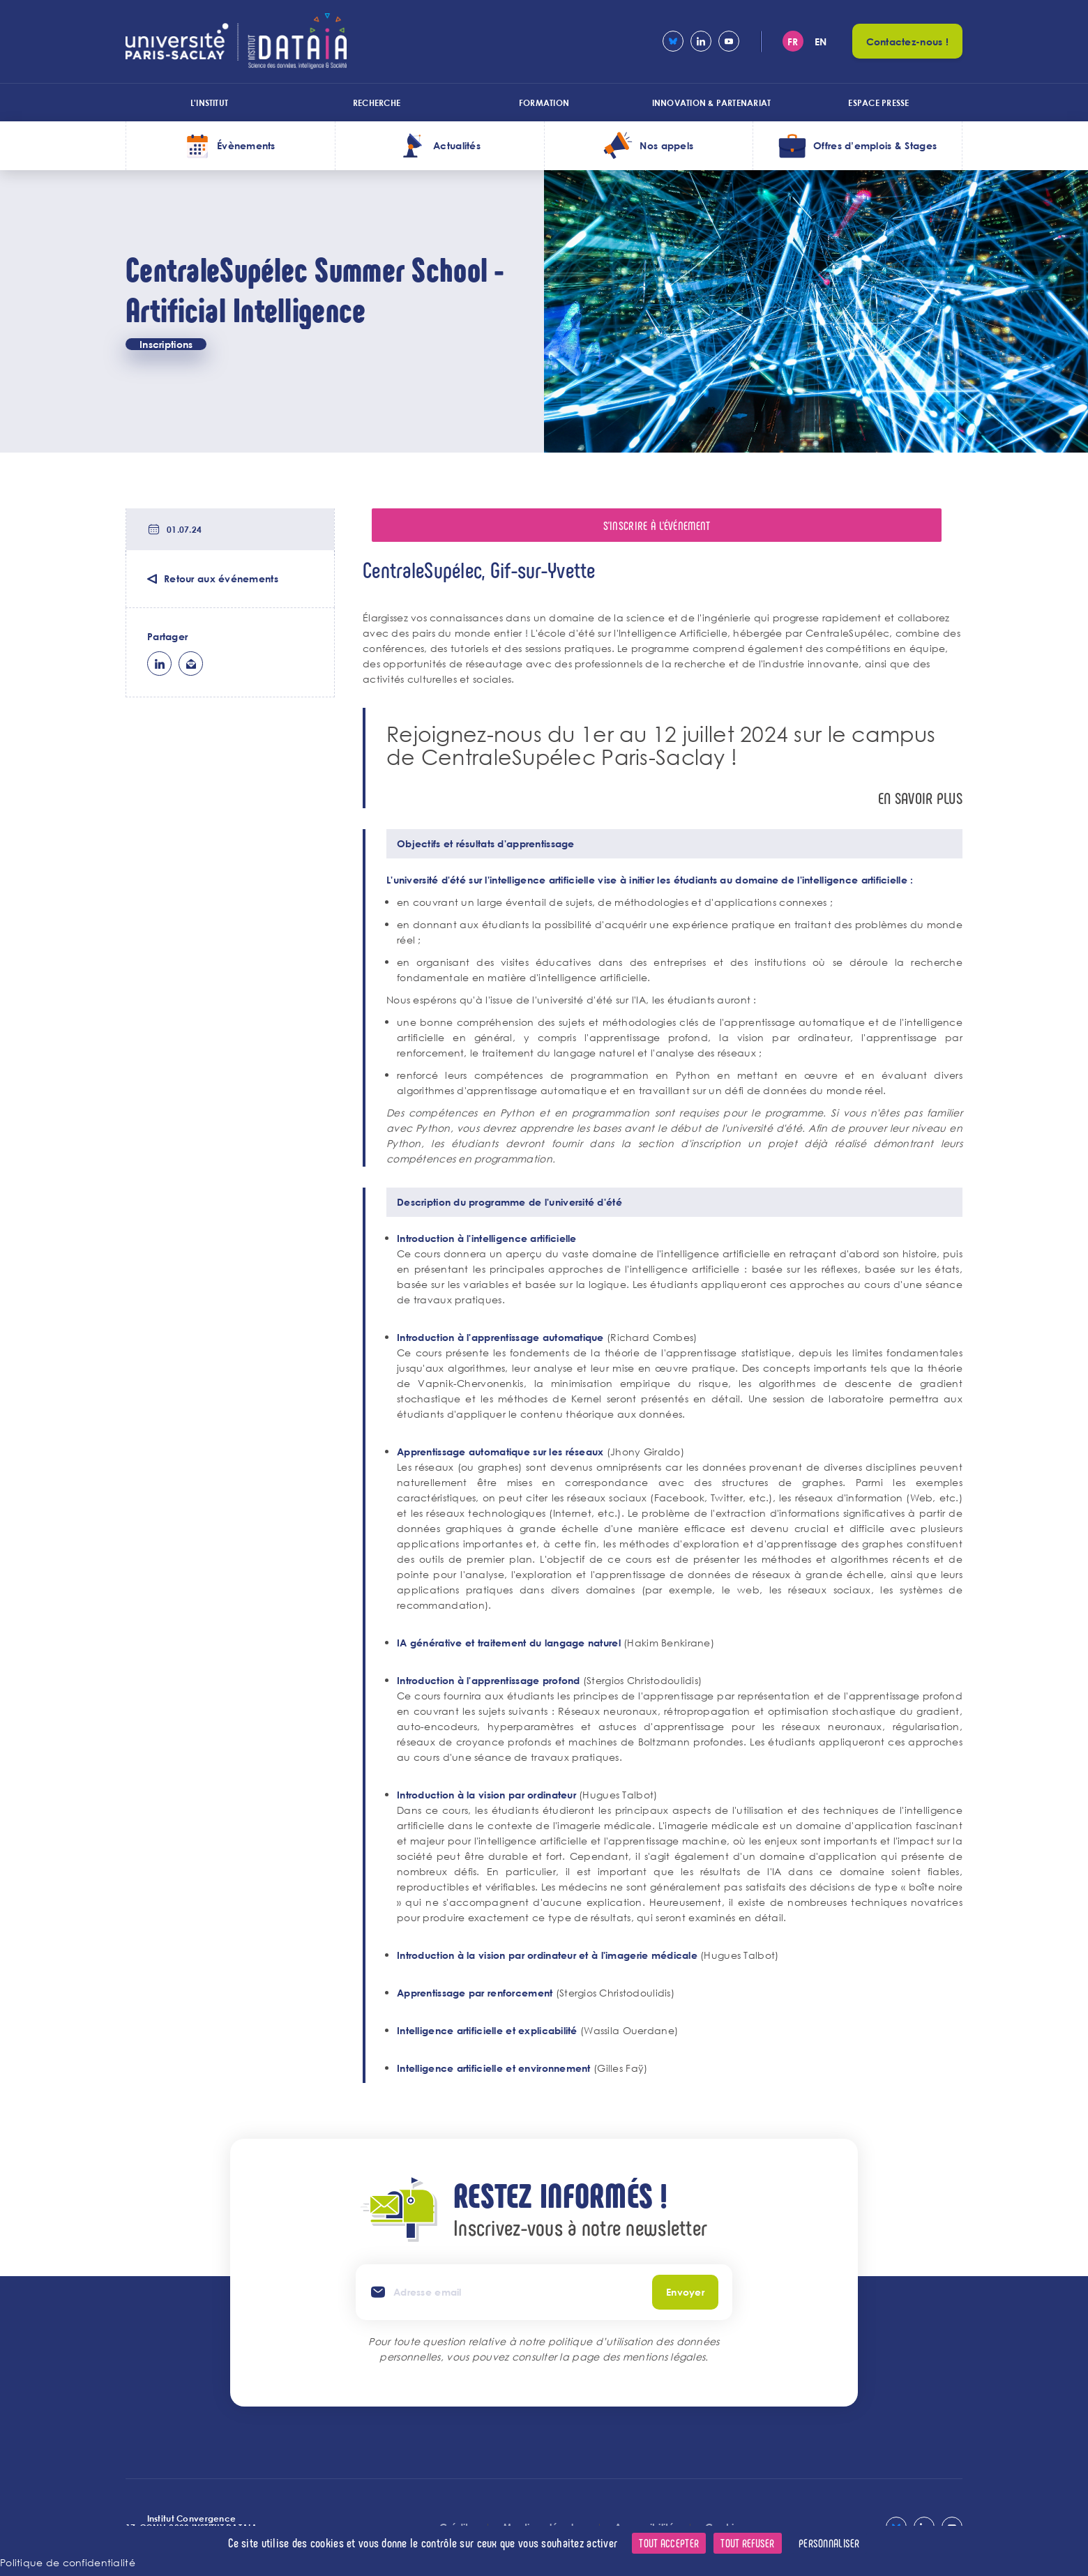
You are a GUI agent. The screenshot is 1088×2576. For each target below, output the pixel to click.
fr (793, 41)
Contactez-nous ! (907, 41)
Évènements (246, 145)
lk (159, 663)
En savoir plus (920, 798)
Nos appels (666, 145)
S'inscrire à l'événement (657, 525)
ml (191, 663)
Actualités (457, 145)
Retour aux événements (221, 578)
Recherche (376, 102)
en (821, 41)
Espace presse (878, 102)
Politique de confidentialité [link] (67, 2562)
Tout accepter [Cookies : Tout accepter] (669, 2543)
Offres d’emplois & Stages (875, 145)
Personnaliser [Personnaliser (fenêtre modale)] (829, 2543)
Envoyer (685, 2292)
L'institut (209, 102)
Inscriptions (165, 344)
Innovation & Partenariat (711, 102)
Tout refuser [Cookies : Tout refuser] (747, 2543)
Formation (544, 102)
